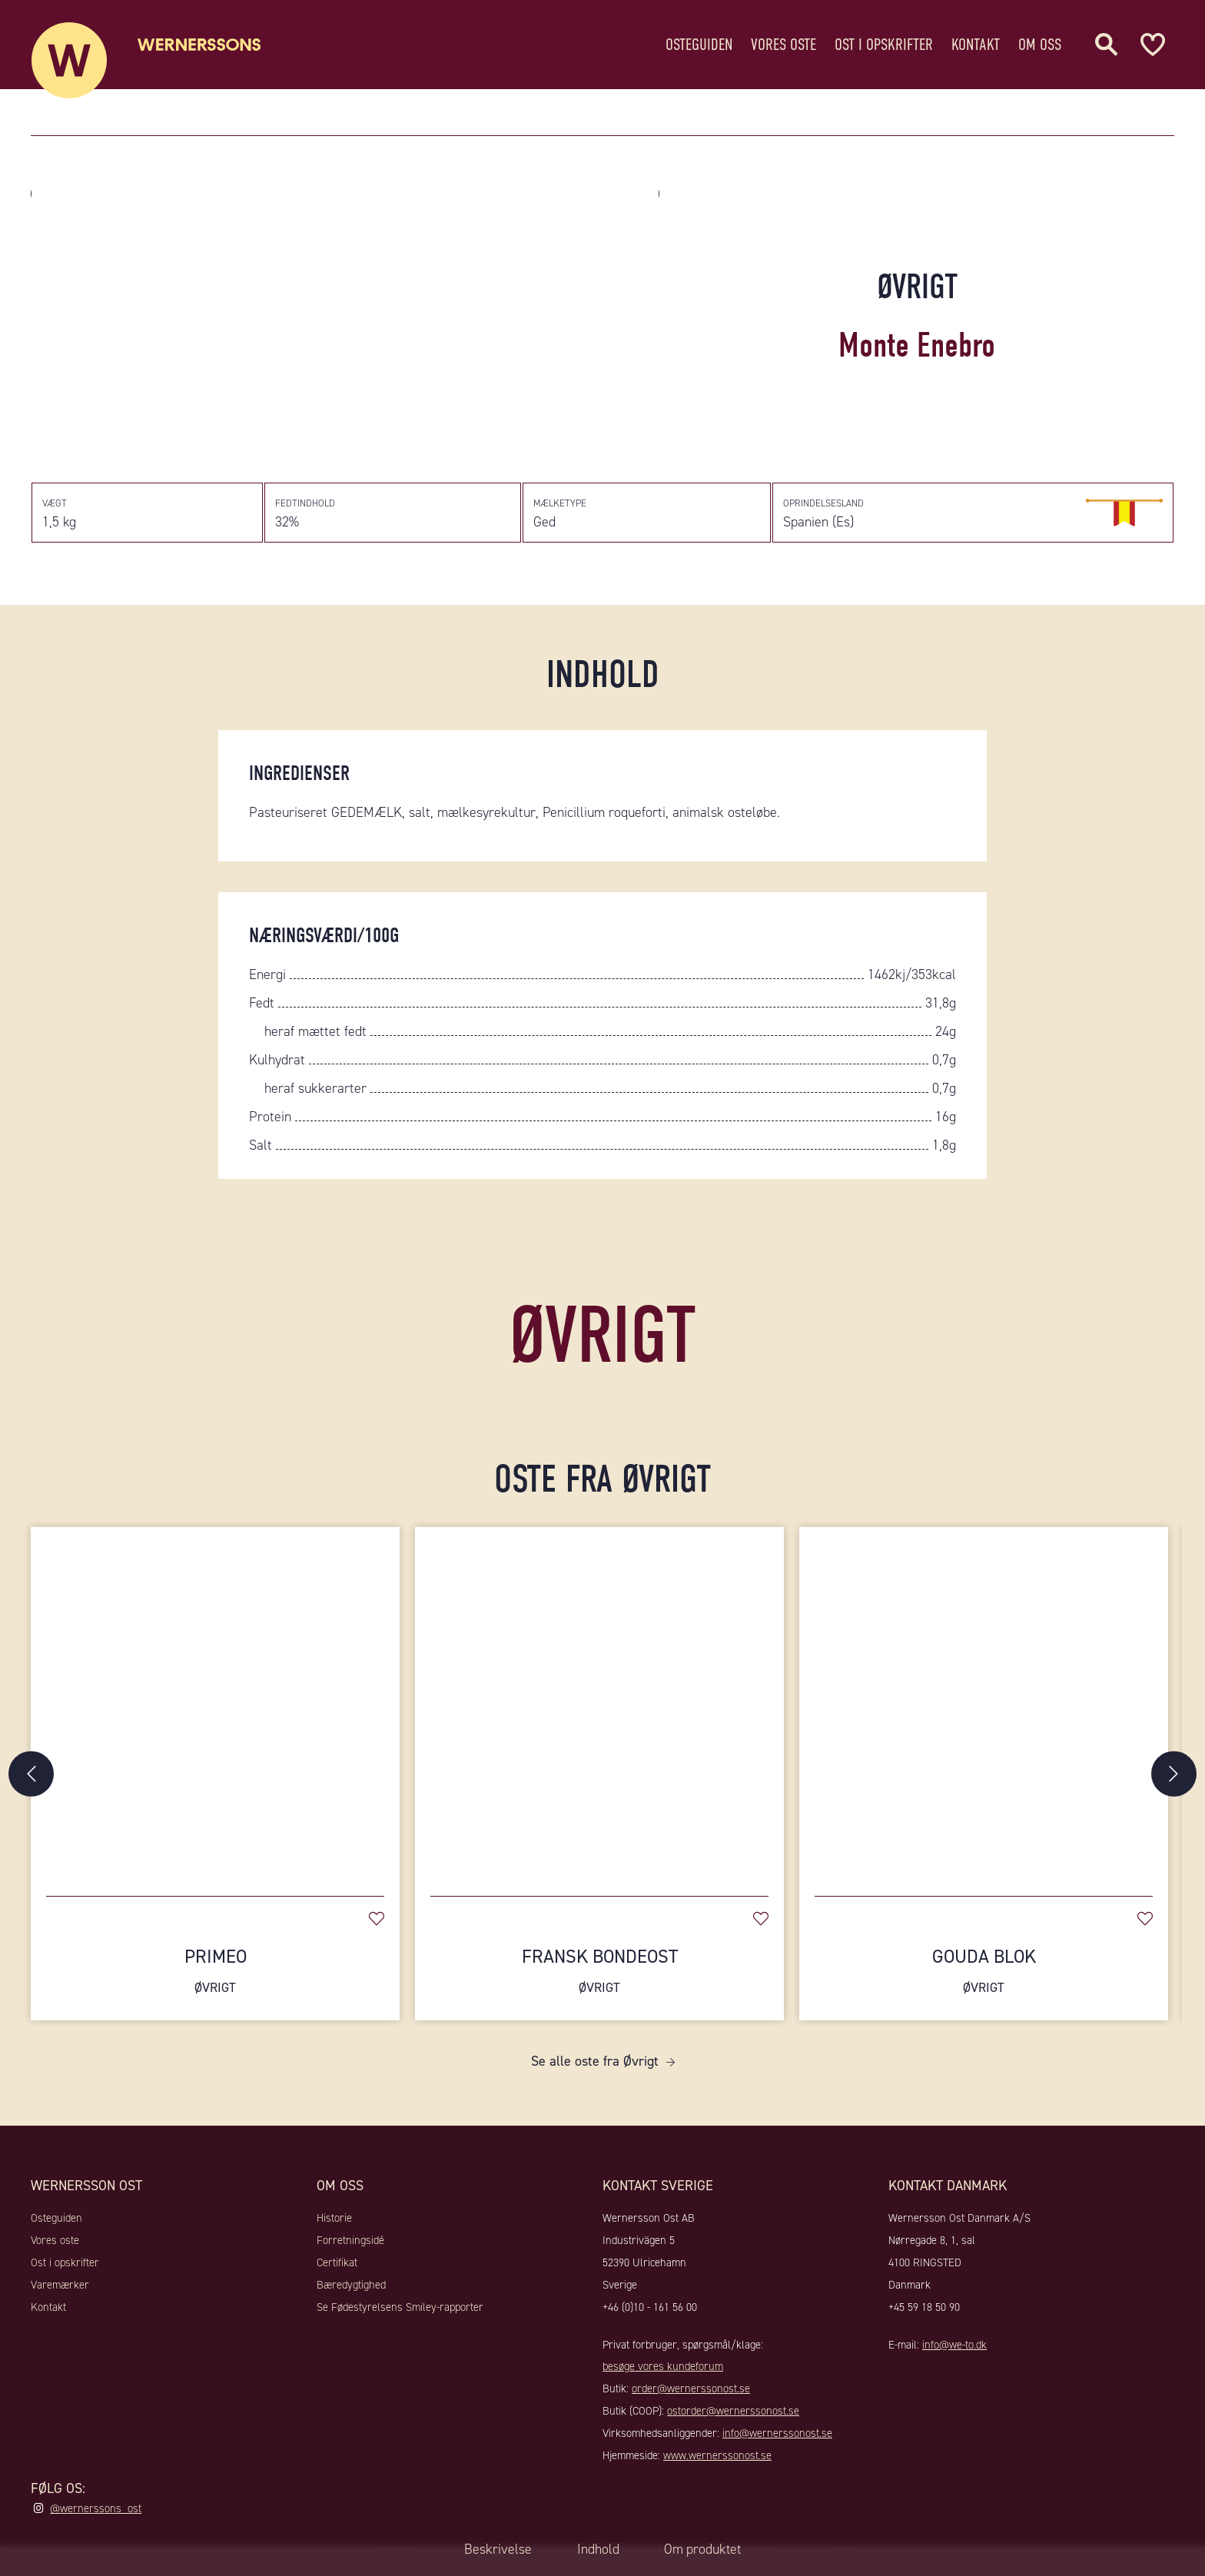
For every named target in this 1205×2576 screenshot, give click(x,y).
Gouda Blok (984, 1973)
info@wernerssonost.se (777, 2436)
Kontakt (975, 41)
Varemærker (60, 2287)
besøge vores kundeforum (662, 2369)
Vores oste (783, 41)
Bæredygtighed (351, 2287)
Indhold (597, 2549)
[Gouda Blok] (983, 1707)
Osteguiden (699, 41)
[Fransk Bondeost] (599, 1707)
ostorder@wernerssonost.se (733, 2414)
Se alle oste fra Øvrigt (595, 2064)
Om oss (1039, 41)
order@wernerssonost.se (691, 2391)
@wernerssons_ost (95, 2511)
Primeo (215, 1973)
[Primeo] (215, 1707)
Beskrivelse (495, 2549)
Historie (334, 2221)
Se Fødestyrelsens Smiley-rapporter (400, 2309)
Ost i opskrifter (884, 41)
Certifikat (337, 2265)
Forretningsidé (350, 2243)
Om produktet (703, 2549)
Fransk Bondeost (599, 1973)
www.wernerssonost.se (717, 2457)
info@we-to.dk (954, 2347)
